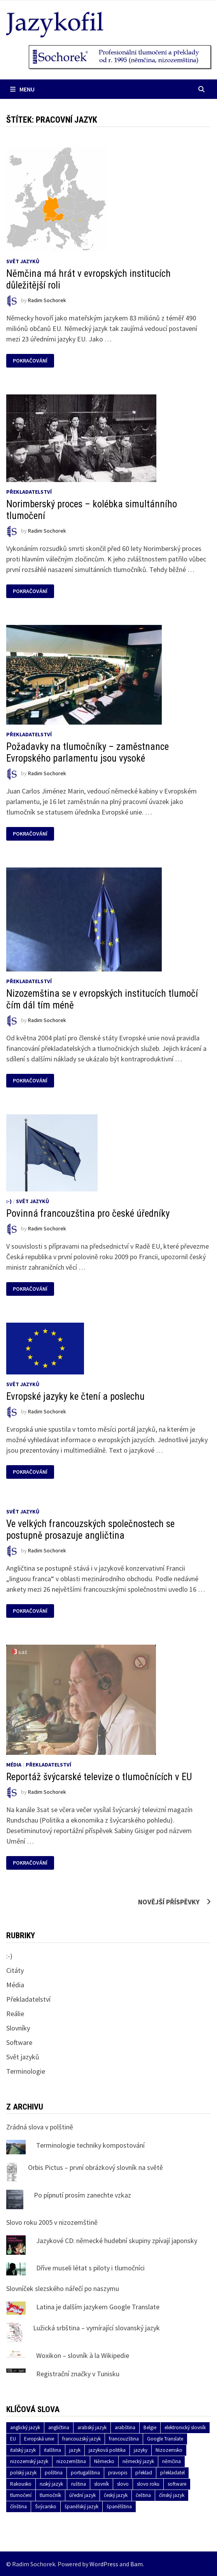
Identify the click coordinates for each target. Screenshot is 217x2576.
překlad (143, 2472)
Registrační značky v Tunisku (77, 2373)
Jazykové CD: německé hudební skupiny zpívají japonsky (116, 2240)
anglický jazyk (25, 2427)
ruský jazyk (51, 2484)
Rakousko (21, 2484)
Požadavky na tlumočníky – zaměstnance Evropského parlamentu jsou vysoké (87, 752)
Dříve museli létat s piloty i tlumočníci (90, 2267)
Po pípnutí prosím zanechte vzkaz (82, 2195)
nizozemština (71, 2461)
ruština (78, 2484)
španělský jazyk (81, 2506)
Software (19, 2042)
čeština (143, 2495)
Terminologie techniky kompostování (90, 2145)
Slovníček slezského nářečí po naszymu (62, 2288)
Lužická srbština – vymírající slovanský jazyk (96, 2327)
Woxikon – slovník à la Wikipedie (82, 2355)
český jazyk (116, 2495)
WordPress (103, 2564)
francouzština (124, 2438)
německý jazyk (138, 2461)
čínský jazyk (171, 2495)
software (177, 2484)
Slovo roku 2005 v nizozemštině (52, 2222)
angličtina (58, 2427)
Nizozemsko (169, 2450)
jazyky (140, 2450)
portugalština (85, 2472)
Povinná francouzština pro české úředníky (88, 1213)
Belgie (150, 2427)
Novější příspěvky (169, 1901)
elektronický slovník (185, 2427)
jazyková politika (107, 2450)
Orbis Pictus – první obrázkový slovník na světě (95, 2167)
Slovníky (18, 2027)
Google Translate (165, 2438)
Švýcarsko (45, 2506)
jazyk (74, 2450)
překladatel (172, 2472)
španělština (119, 2506)
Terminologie (25, 2071)
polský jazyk (23, 2472)
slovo (123, 2484)
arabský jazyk (92, 2427)
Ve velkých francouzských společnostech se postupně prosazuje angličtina (90, 1529)
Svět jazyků (22, 261)
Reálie (15, 2013)
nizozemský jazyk (29, 2461)
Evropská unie (39, 2438)
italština (52, 2450)
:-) (9, 1201)
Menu (22, 89)
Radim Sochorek (47, 300)
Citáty (15, 1970)
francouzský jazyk (81, 2438)
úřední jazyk (82, 2495)
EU (13, 2438)
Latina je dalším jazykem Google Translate (97, 2306)
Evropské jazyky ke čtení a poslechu (75, 1396)
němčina (171, 2461)
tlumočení (21, 2495)
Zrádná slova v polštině (39, 2126)
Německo (104, 2461)
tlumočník (50, 2495)
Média (13, 1764)
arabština (125, 2427)
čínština (18, 2506)
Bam (136, 2564)
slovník (101, 2484)
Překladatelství (29, 491)
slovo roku (148, 2484)
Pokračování (29, 361)
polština (54, 2472)
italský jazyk (23, 2450)
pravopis (117, 2472)
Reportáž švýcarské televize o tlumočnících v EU (99, 1776)
